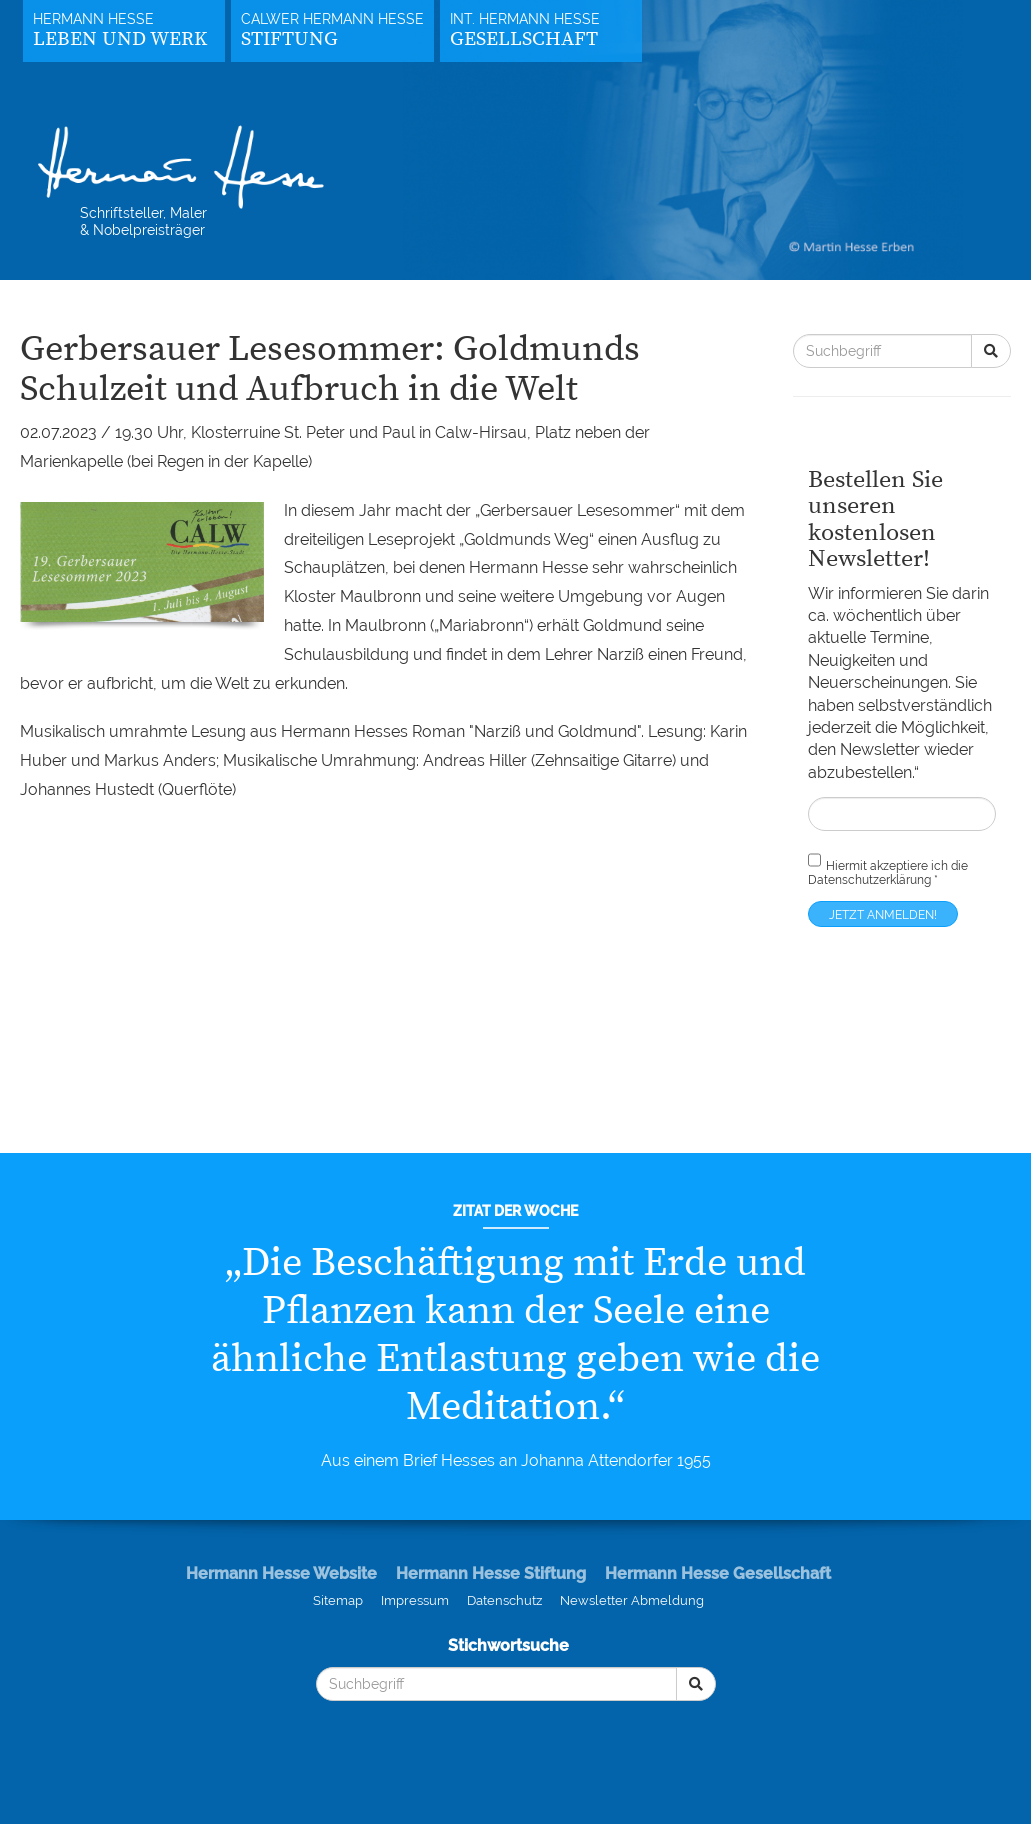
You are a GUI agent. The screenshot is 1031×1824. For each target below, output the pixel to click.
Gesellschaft (524, 39)
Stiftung (289, 39)
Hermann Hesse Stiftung (491, 1573)
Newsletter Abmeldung (632, 1600)
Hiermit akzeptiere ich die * (888, 868)
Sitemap (338, 1600)
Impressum (415, 1600)
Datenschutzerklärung (869, 880)
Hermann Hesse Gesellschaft (718, 1573)
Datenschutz (504, 1600)
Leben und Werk (120, 39)
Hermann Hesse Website (281, 1573)
